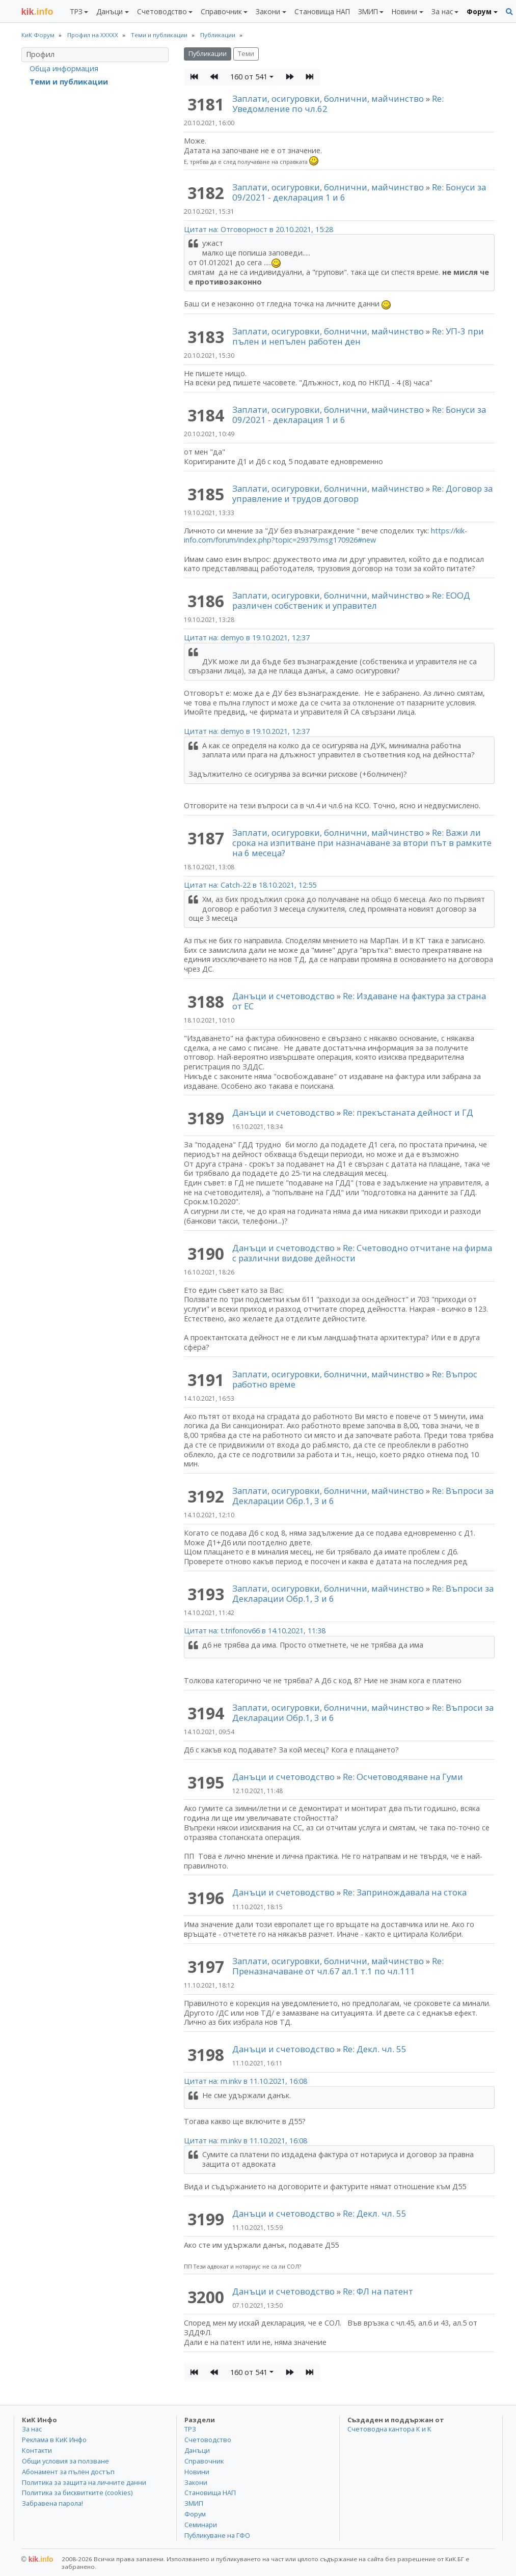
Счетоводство (207, 2439)
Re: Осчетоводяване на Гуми (403, 1776)
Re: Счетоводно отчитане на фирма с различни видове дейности (362, 1253)
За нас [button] (442, 11)
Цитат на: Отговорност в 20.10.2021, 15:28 (258, 229)
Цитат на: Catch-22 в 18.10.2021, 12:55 (250, 885)
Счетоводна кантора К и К (389, 2428)
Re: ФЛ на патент (378, 2291)
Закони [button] (268, 11)
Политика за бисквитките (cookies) (77, 2492)
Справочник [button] (221, 11)
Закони (195, 2482)
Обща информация (64, 68)
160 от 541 (248, 76)
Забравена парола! (52, 2503)
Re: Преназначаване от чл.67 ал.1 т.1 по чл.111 (338, 1966)
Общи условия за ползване (65, 2461)
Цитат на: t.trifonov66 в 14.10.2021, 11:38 (254, 1630)
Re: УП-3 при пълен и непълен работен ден (358, 336)
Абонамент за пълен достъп (68, 2471)
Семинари (200, 2524)
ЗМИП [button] (368, 11)
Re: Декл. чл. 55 (374, 2049)
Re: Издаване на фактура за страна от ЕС (359, 1001)
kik (37, 2559)
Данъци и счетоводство (283, 996)
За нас (32, 2428)
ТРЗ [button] (76, 11)
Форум (195, 2513)
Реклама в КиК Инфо (54, 2439)
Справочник (204, 2461)
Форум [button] (479, 11)
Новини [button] (404, 11)
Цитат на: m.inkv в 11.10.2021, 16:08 (245, 2081)
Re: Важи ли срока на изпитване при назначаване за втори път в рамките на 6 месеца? (362, 843)
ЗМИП (193, 2503)
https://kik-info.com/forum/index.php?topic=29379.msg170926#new (325, 535)
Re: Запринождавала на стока (405, 1892)
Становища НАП (322, 11)
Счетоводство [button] (162, 11)
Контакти (37, 2450)
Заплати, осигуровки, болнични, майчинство (329, 98)
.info (37, 12)
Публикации (207, 53)
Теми (246, 53)
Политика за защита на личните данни (84, 2482)
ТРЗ (190, 2428)
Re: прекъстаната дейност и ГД (408, 1112)
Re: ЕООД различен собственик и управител (351, 600)
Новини (196, 2471)
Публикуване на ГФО (217, 2535)
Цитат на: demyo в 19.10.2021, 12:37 (247, 637)
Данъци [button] (109, 11)
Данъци (197, 2450)
